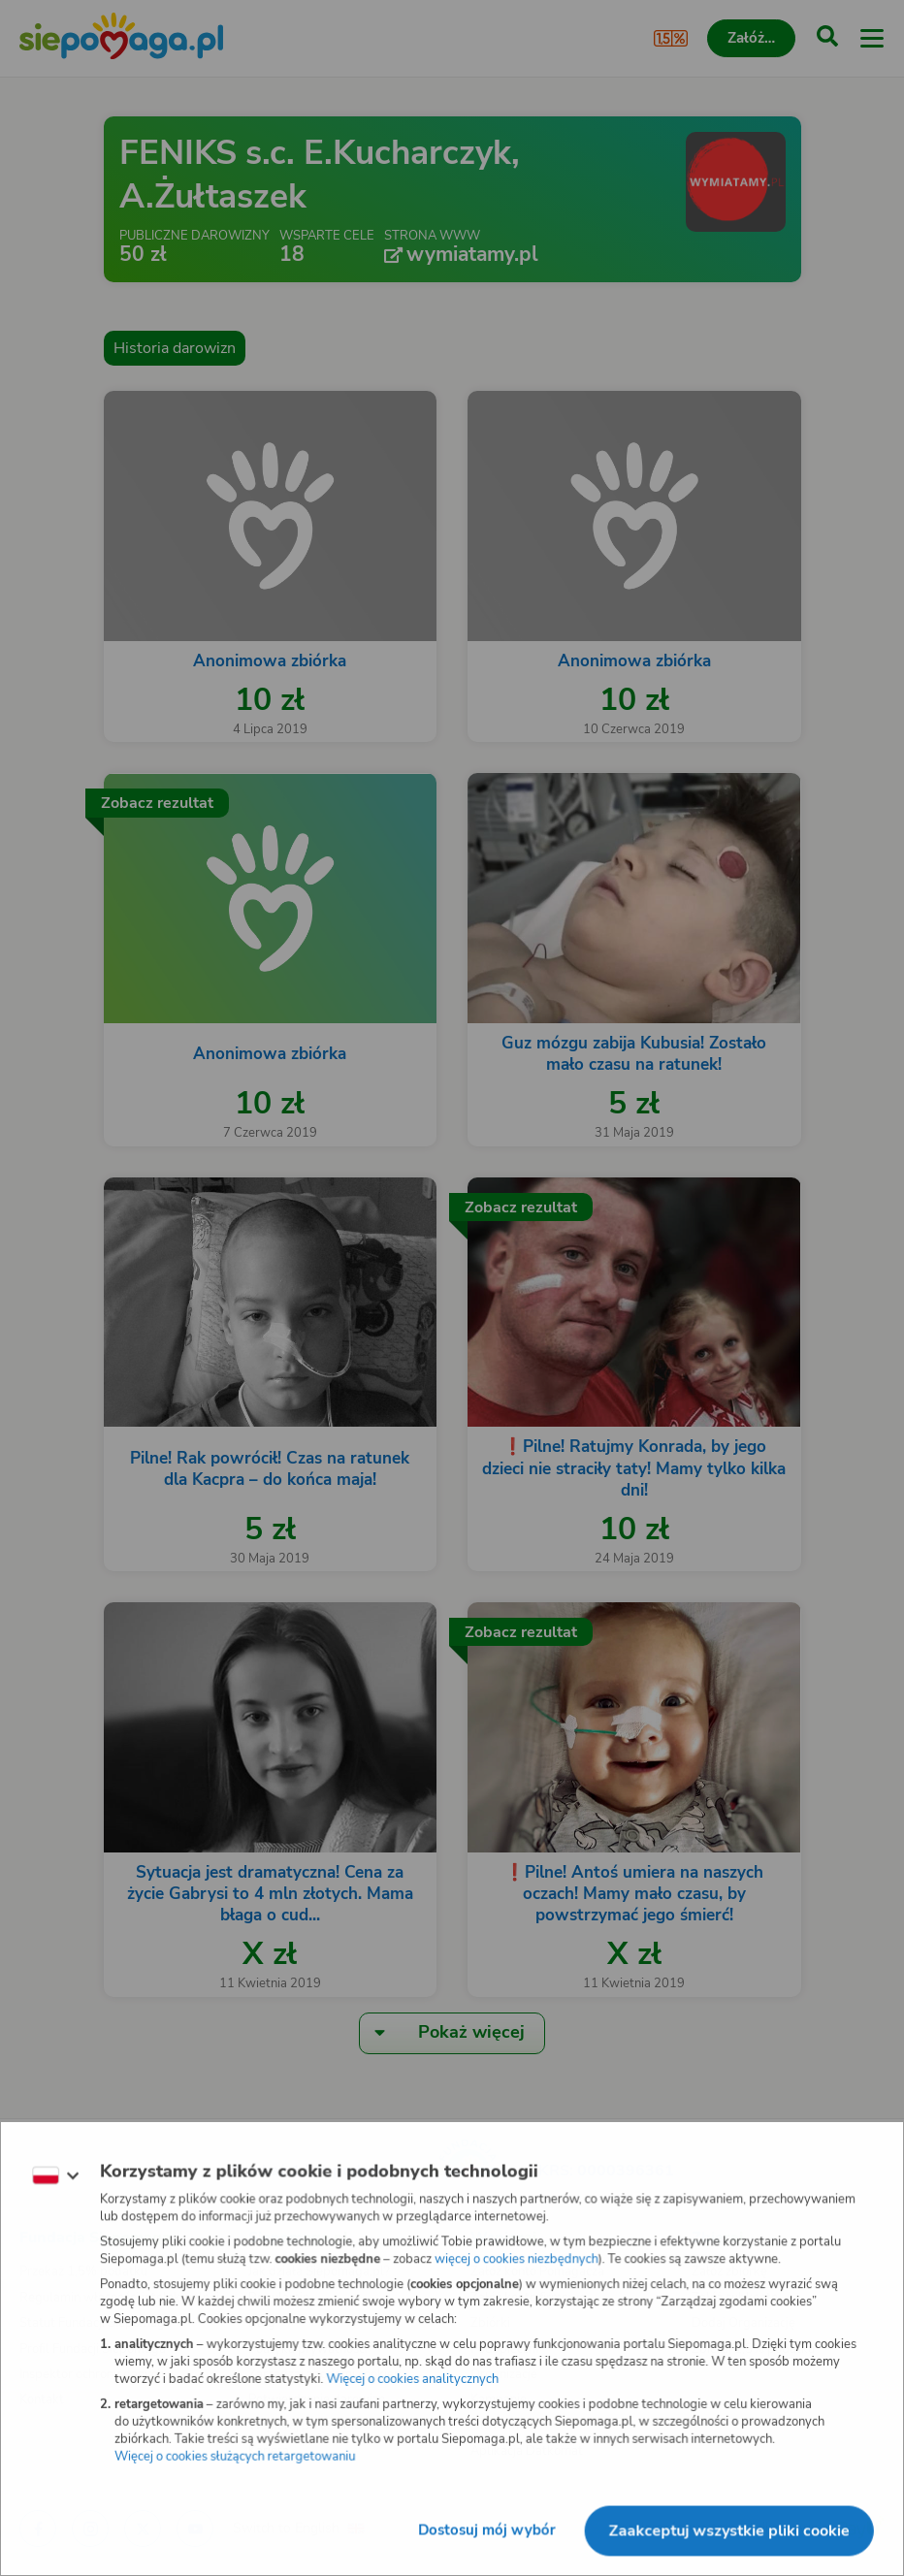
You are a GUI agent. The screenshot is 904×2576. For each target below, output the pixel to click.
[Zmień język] (54, 2175)
